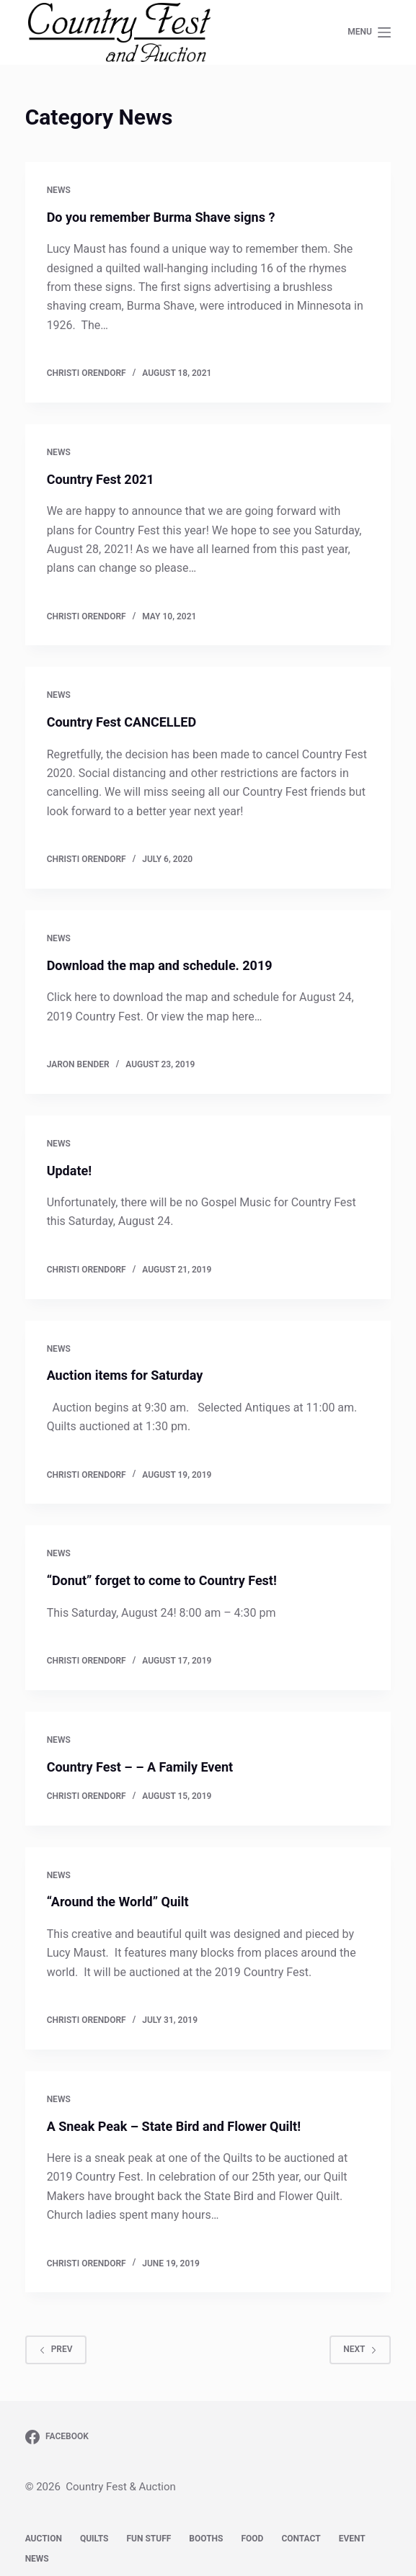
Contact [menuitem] (300, 2539)
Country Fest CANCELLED (121, 722)
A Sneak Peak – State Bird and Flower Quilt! (174, 2126)
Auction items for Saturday (125, 1375)
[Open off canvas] (369, 32)
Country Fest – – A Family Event (140, 1766)
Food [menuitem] (252, 2539)
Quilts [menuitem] (94, 2539)
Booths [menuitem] (206, 2539)
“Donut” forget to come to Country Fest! (162, 1580)
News (59, 190)
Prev (56, 2349)
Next (360, 2349)
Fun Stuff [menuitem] (148, 2539)
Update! (69, 1170)
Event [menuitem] (352, 2539)
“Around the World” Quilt (118, 1901)
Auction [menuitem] (43, 2539)
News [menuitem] (37, 2559)
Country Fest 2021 (100, 479)
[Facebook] (57, 2437)
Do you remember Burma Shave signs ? (161, 217)
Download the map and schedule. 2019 (160, 965)
